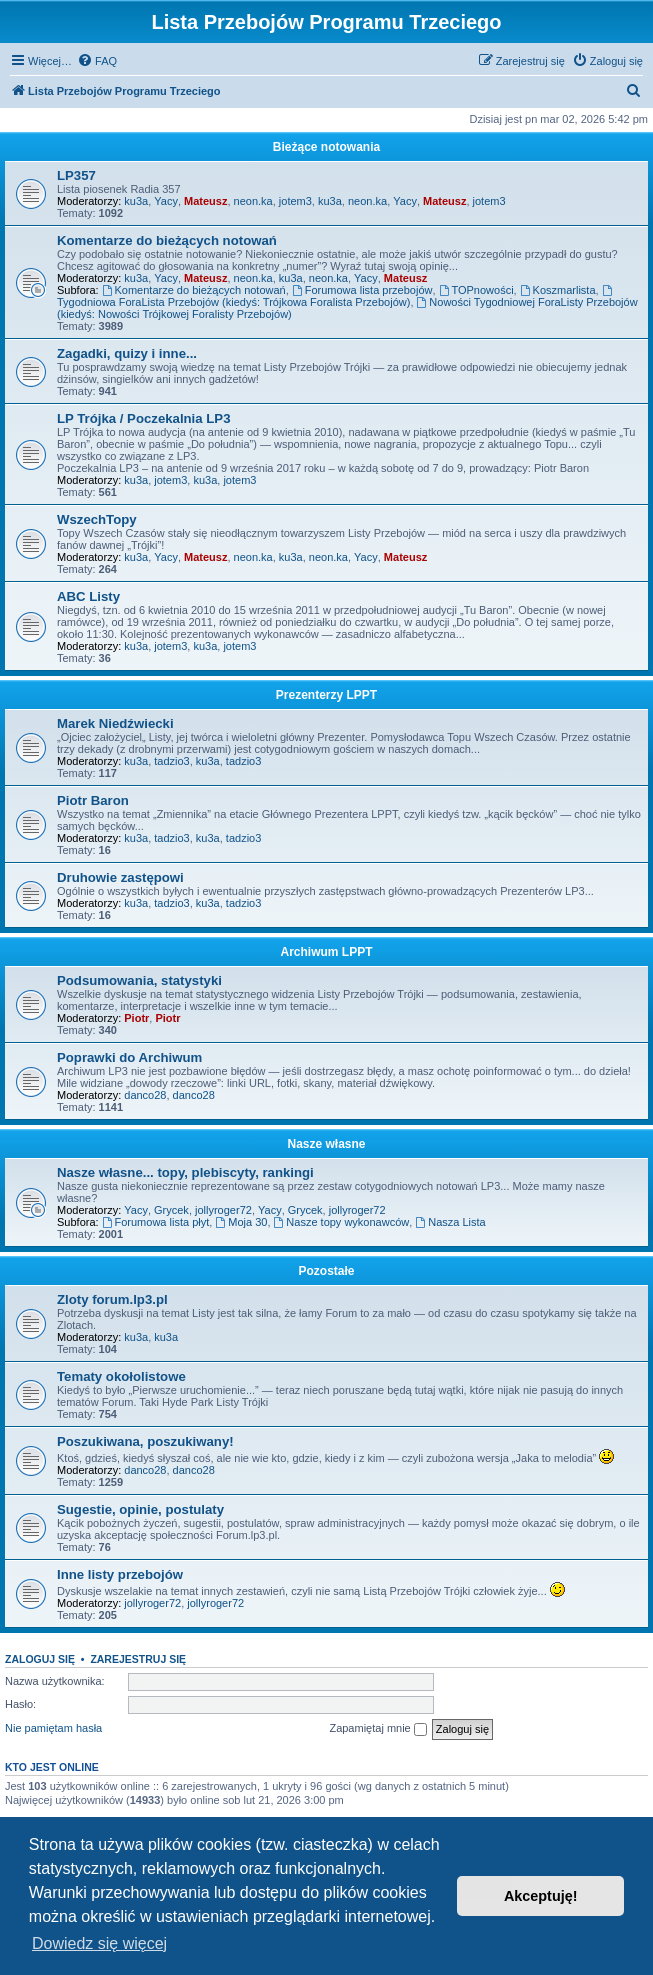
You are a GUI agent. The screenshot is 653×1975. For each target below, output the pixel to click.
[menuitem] (97, 61)
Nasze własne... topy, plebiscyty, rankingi (185, 1172)
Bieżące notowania (326, 147)
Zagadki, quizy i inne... (127, 353)
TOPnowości (476, 290)
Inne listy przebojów (120, 1574)
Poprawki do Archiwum (129, 1057)
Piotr (136, 1018)
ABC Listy (88, 596)
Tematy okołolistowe (121, 1376)
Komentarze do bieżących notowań (167, 240)
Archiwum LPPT (326, 952)
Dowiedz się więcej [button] (99, 1943)
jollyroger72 (223, 1210)
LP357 (76, 175)
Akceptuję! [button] (541, 1896)
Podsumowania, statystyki (139, 980)
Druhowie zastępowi (120, 877)
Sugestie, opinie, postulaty (140, 1509)
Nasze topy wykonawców (342, 1222)
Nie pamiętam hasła (53, 1728)
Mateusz (205, 201)
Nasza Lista (450, 1222)
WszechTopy (97, 519)
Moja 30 (241, 1222)
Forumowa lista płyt (156, 1222)
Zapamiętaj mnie (377, 1729)
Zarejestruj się (138, 1659)
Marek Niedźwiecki (115, 723)
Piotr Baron (93, 800)
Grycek (171, 1210)
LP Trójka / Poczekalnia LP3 (143, 418)
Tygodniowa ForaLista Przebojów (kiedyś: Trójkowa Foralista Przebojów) (336, 296)
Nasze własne (326, 1144)
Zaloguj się (40, 1659)
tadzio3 (171, 761)
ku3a (136, 201)
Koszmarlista (558, 290)
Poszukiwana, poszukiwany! (145, 1441)
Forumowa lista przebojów (362, 290)
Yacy (166, 201)
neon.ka (253, 201)
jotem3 (295, 201)
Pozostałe (326, 1271)
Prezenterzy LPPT (326, 695)
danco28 (145, 1095)
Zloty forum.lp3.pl (112, 1299)
